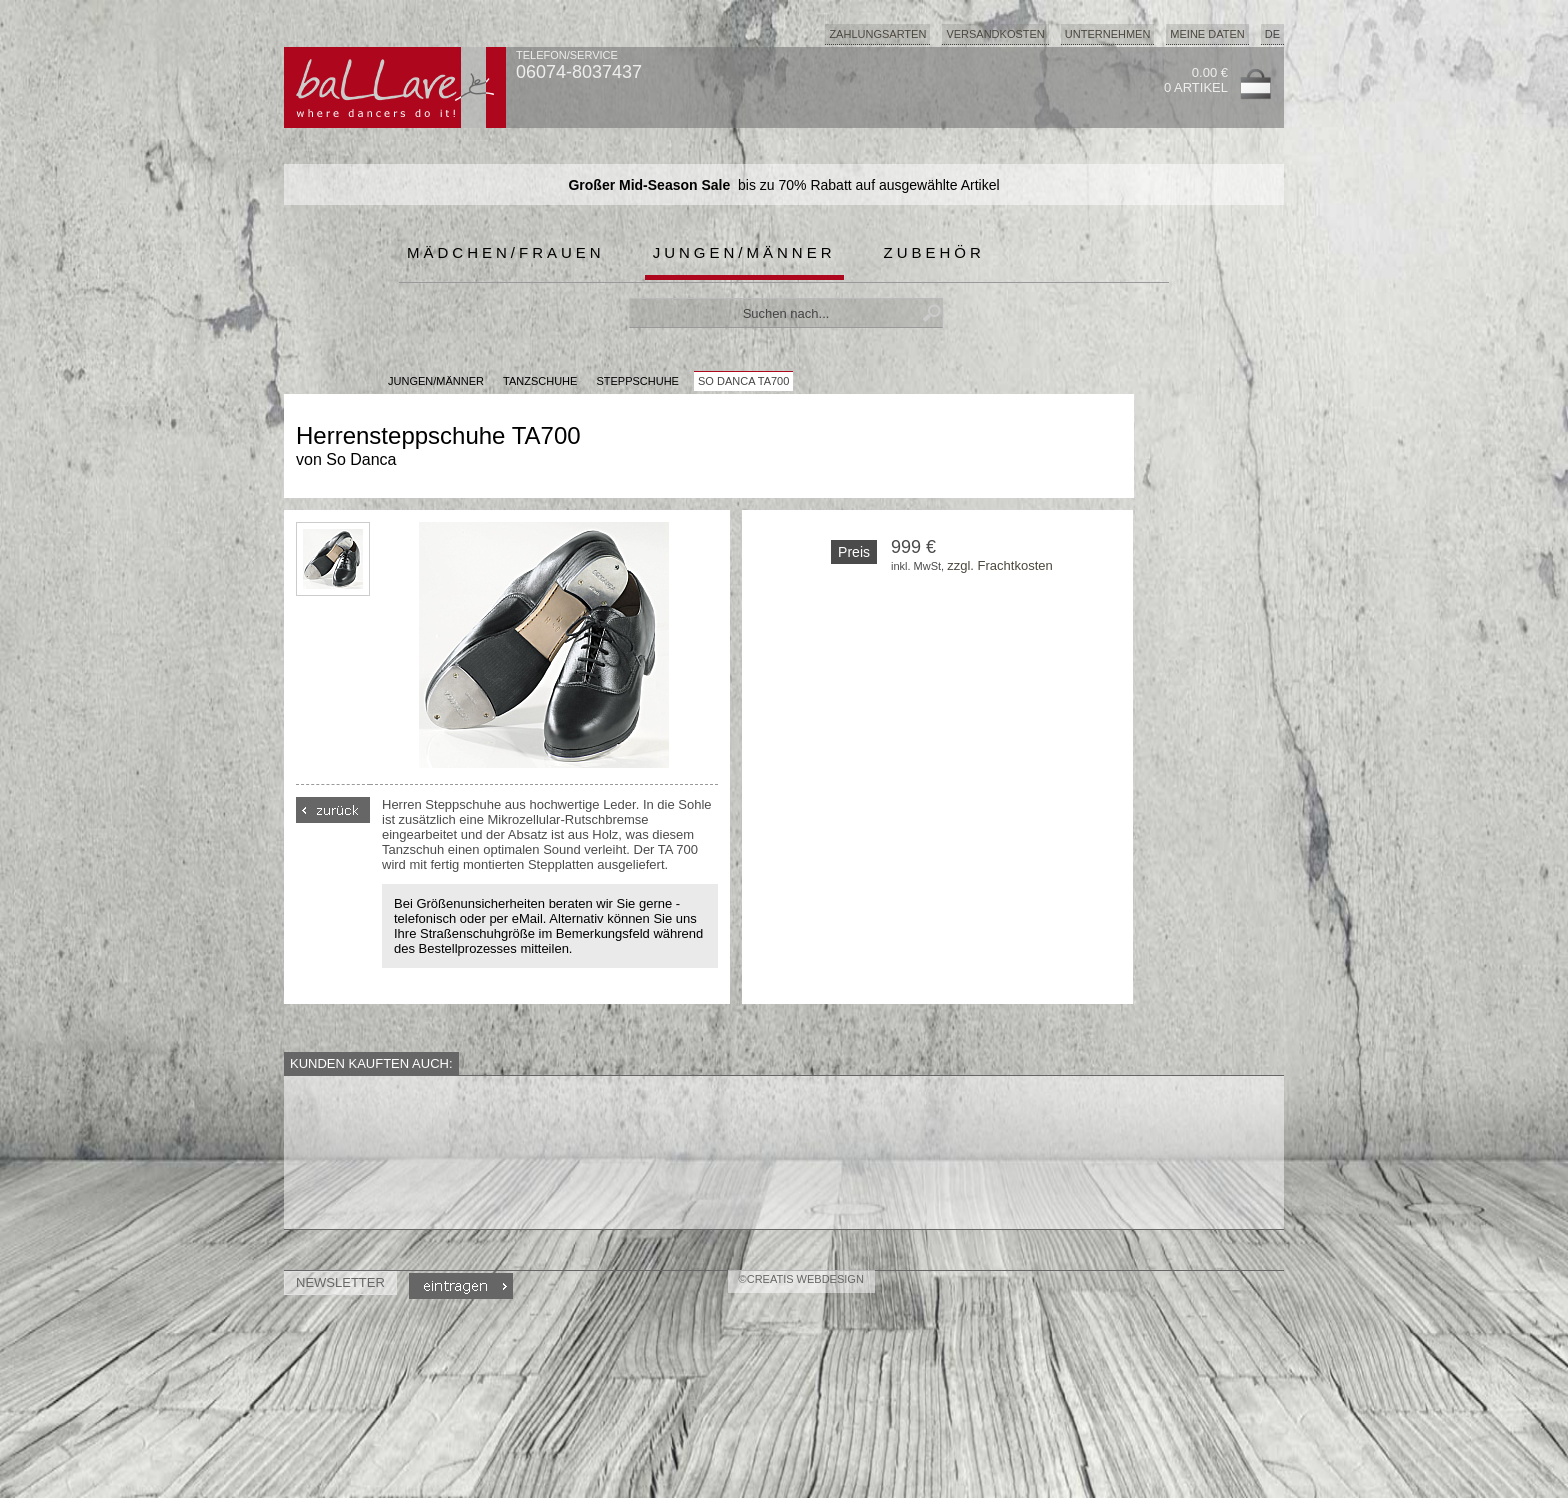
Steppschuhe (637, 381)
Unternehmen (1108, 34)
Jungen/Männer (744, 252)
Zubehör (934, 252)
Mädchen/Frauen (506, 252)
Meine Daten (1207, 34)
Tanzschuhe (540, 381)
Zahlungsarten (877, 34)
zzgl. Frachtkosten (1000, 565)
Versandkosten (995, 34)
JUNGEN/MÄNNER (436, 381)
